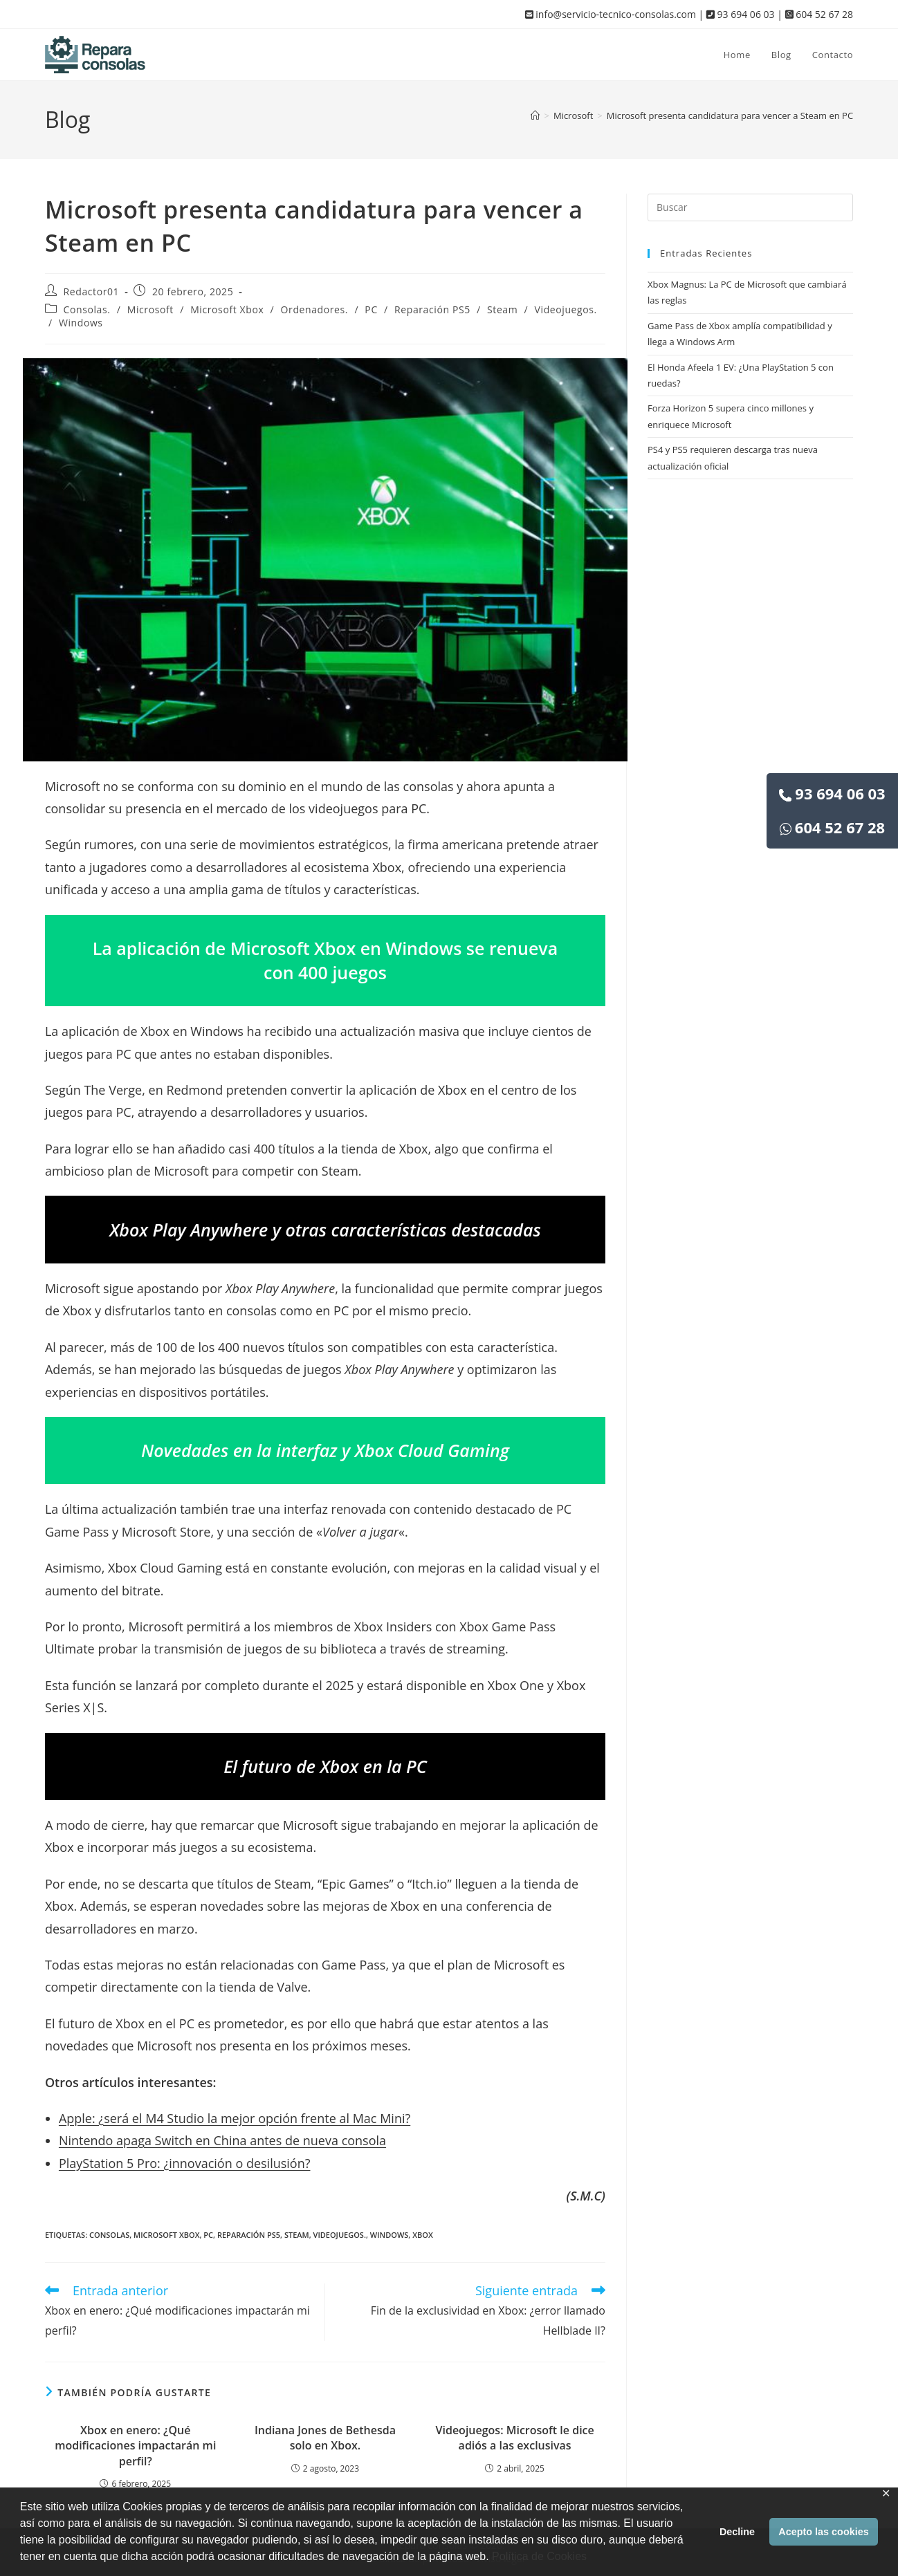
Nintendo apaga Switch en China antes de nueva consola (222, 2140)
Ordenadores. (315, 309)
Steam (502, 309)
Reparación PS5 (432, 309)
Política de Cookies (539, 2556)
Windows (81, 322)
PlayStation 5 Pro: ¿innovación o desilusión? (185, 2163)
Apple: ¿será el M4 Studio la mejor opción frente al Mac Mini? (234, 2118)
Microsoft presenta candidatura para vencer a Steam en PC (730, 115)
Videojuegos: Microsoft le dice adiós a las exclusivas (515, 2437)
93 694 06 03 (832, 793)
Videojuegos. (566, 309)
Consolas (109, 2235)
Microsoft (150, 309)
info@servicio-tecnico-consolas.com (610, 14)
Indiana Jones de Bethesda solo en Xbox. (325, 2437)
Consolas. (87, 309)
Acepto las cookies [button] (823, 2531)
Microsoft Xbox (227, 309)
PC (371, 309)
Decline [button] (737, 2531)
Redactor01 (92, 291)
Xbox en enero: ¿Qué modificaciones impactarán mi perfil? (135, 2445)
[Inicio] (535, 115)
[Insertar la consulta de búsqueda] (750, 207)
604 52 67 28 (832, 827)
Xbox (422, 2235)
